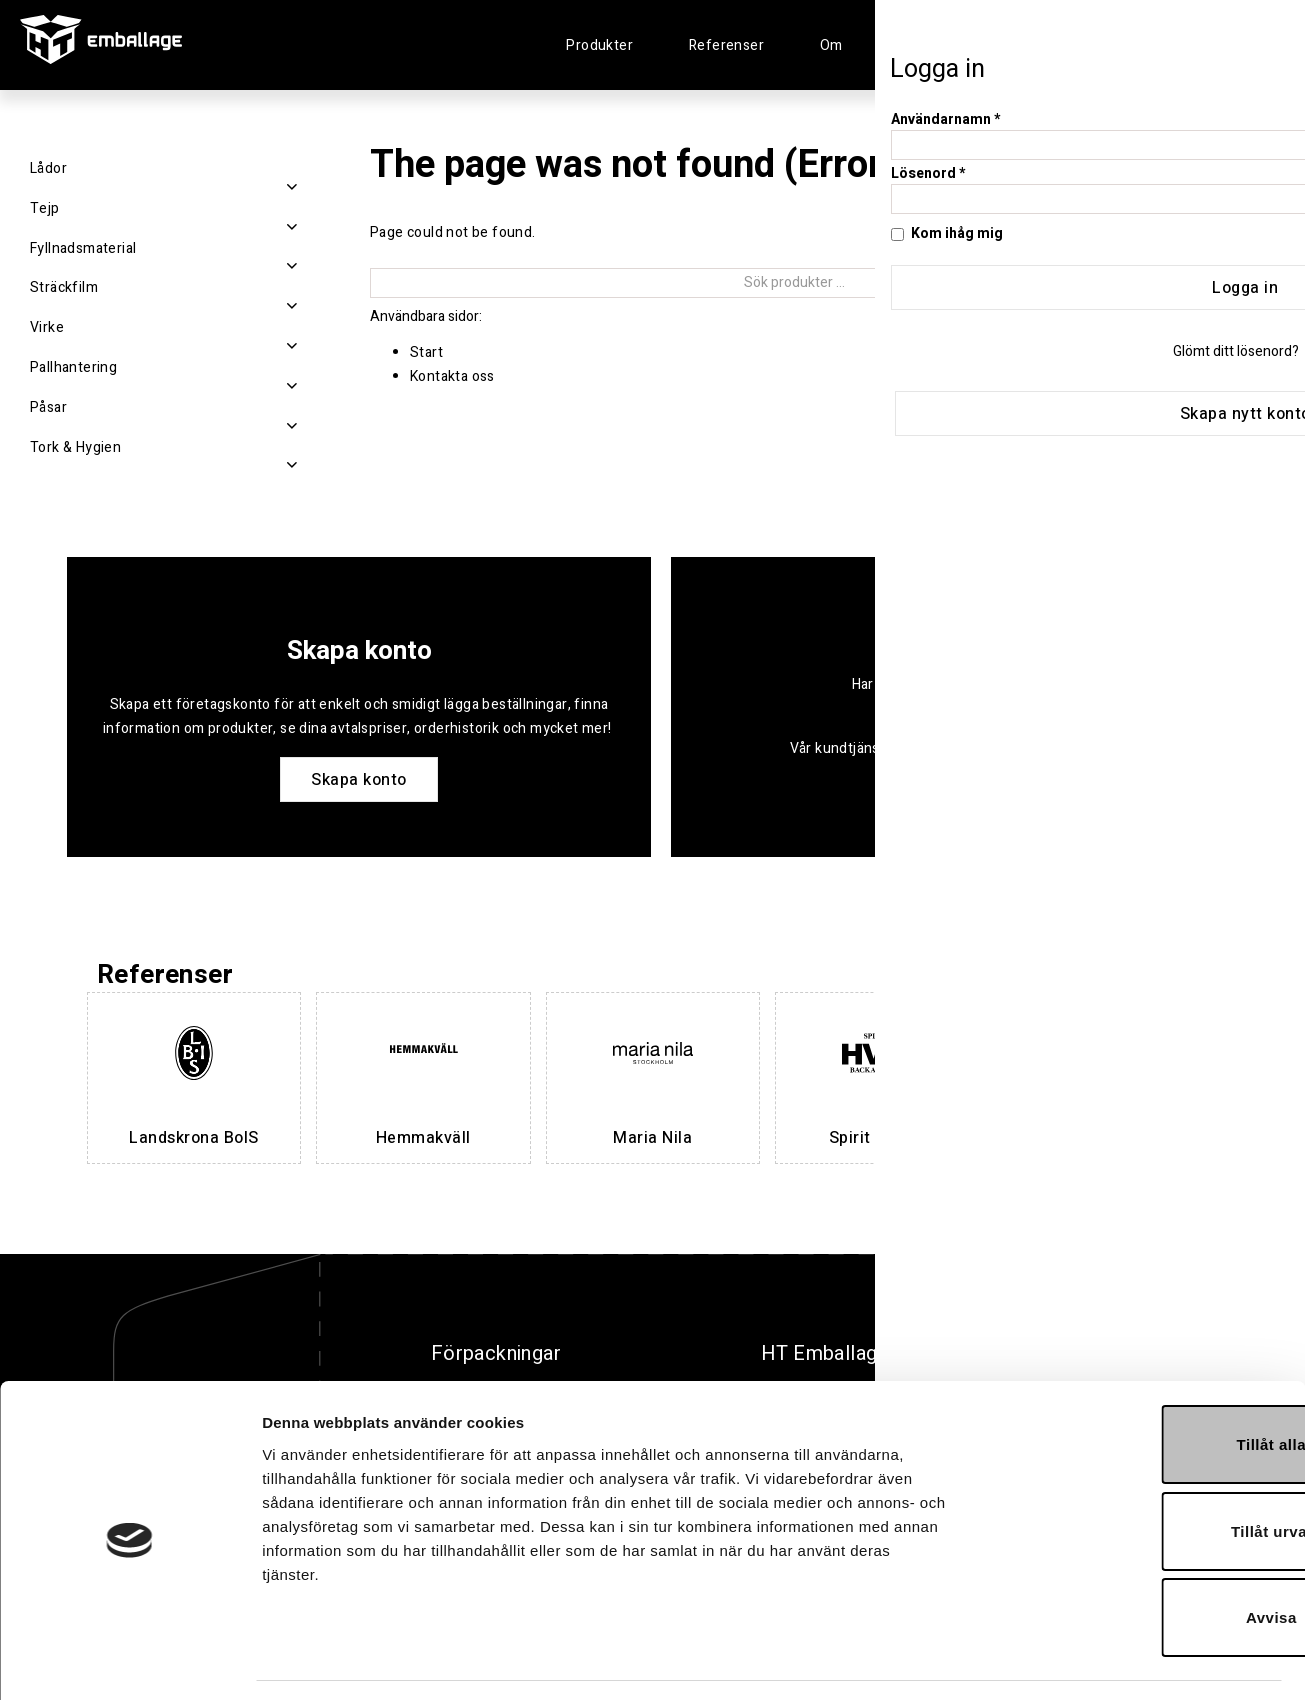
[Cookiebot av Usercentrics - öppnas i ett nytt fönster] (129, 1661)
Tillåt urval (1138, 1472)
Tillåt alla (1137, 1385)
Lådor (48, 168)
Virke (47, 327)
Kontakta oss (452, 376)
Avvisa (1138, 1558)
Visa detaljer (1086, 1660)
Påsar (48, 407)
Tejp (45, 208)
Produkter (599, 45)
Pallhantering (73, 367)
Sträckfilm (64, 287)
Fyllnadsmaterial (83, 248)
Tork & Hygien (75, 447)
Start (426, 352)
